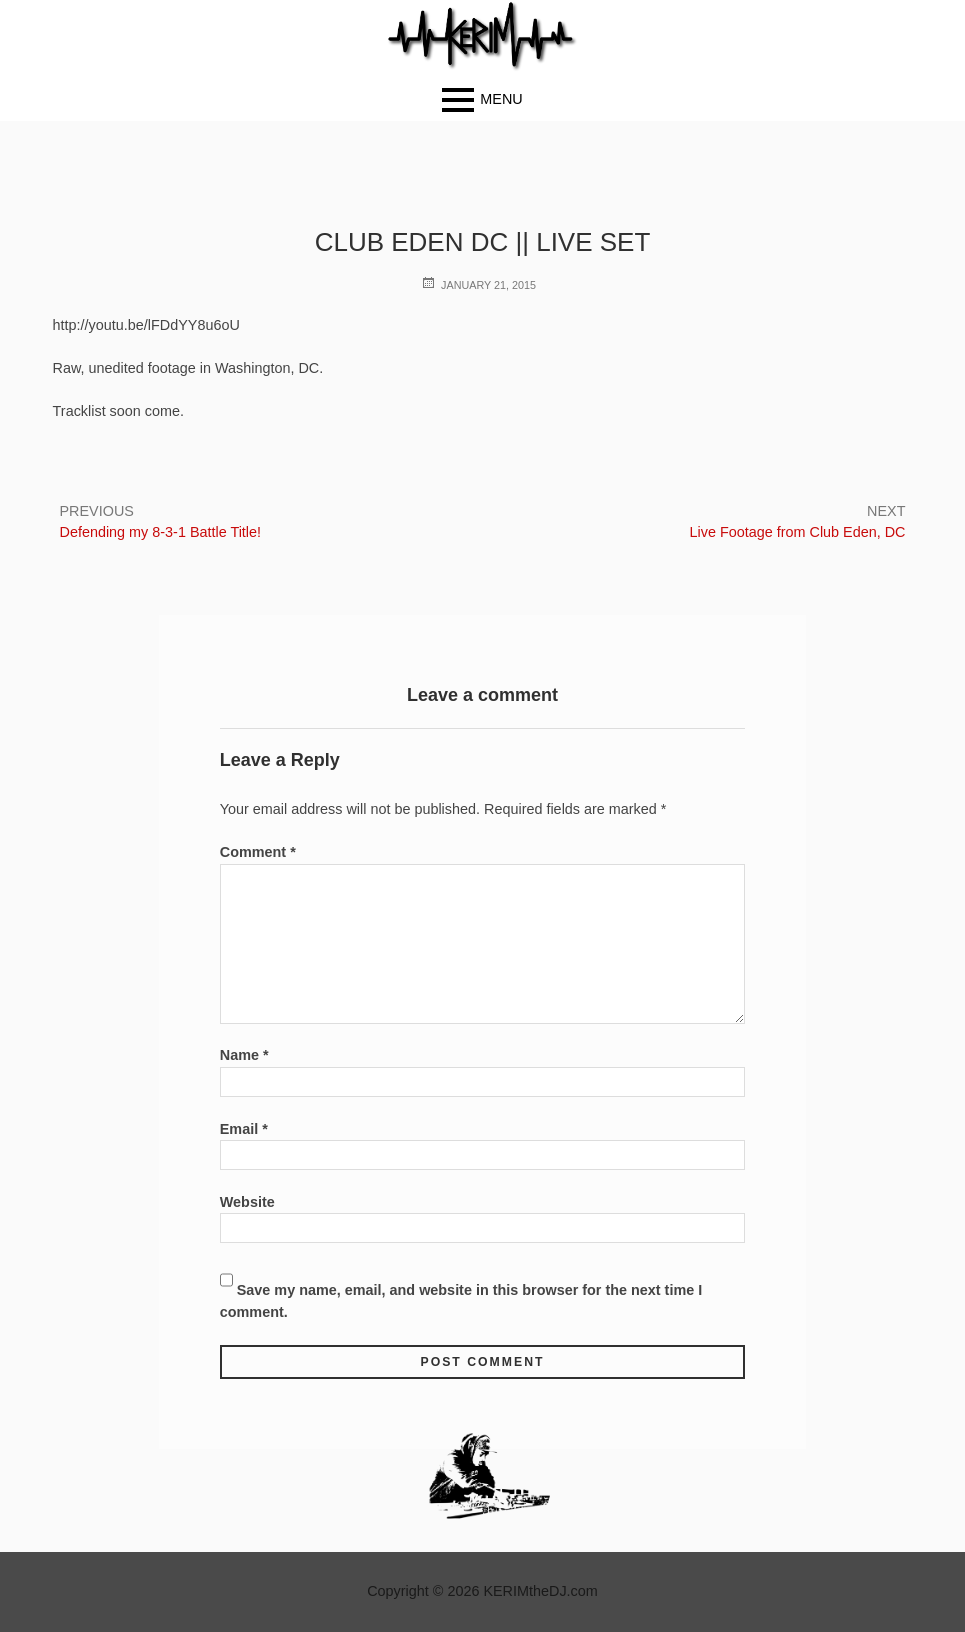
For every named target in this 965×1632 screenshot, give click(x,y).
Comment (258, 852)
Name (244, 1055)
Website (247, 1202)
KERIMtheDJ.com (540, 1591)
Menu (501, 99)
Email (244, 1129)
